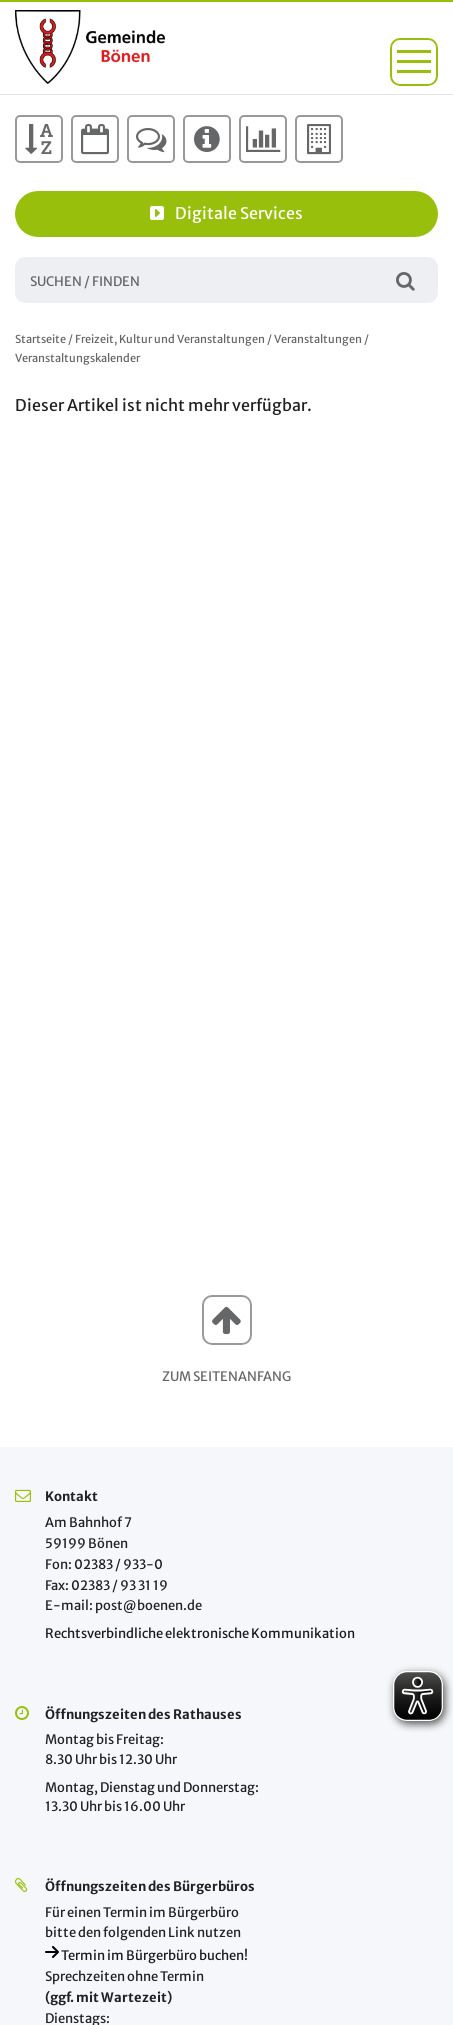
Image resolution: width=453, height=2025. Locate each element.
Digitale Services (226, 213)
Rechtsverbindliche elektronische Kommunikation (200, 1633)
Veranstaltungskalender (77, 358)
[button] (414, 62)
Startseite (40, 339)
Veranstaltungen (318, 339)
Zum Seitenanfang (226, 1376)
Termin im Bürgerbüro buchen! (146, 1955)
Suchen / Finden (405, 279)
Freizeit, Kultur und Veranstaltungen (170, 339)
